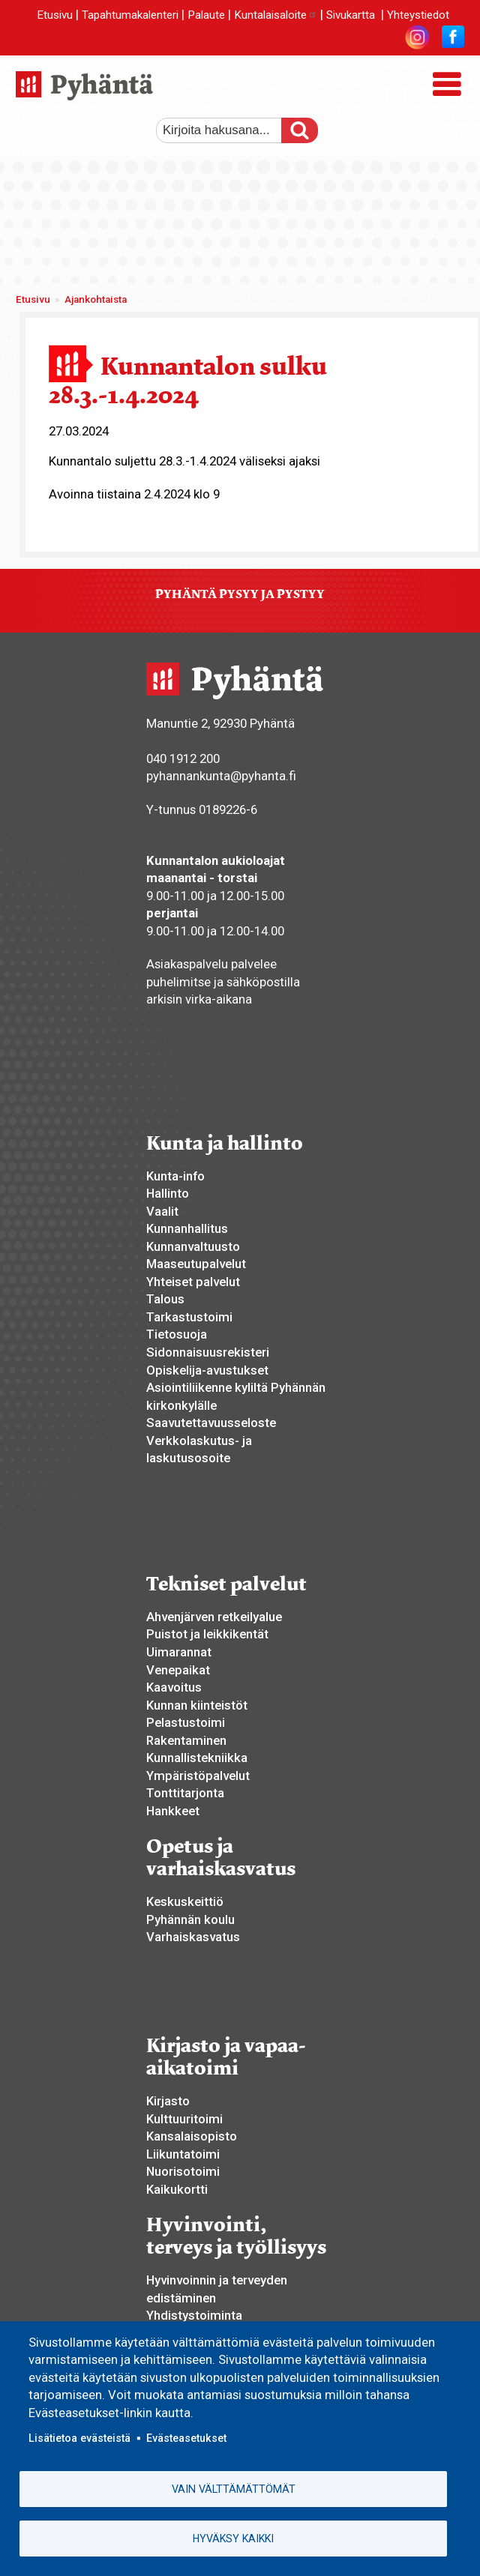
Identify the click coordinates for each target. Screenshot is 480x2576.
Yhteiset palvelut (193, 1281)
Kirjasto (168, 2100)
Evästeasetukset (186, 2438)
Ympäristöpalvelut (198, 1775)
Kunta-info (175, 1175)
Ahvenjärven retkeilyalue (214, 1616)
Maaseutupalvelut (196, 1263)
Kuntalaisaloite (275, 15)
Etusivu (55, 15)
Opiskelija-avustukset (207, 1370)
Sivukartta (350, 15)
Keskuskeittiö (185, 1901)
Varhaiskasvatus (193, 1936)
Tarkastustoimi (189, 1316)
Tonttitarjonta (185, 1792)
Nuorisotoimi (183, 2171)
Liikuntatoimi (183, 2154)
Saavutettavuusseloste (211, 1422)
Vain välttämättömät (234, 2489)
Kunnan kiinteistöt (197, 1705)
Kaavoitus (174, 1687)
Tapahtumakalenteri (130, 15)
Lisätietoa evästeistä (79, 2438)
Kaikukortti (177, 2189)
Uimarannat (179, 1651)
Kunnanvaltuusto (193, 1246)
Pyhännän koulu (190, 1919)
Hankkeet (173, 1810)
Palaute (206, 15)
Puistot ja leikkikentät (207, 1633)
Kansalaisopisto (191, 2136)
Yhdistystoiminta (194, 2315)
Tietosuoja (176, 1334)
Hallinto (167, 1193)
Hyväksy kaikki (233, 2539)
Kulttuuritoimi (184, 2118)
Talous (165, 1298)
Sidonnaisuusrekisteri (207, 1352)
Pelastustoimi (185, 1722)
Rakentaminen (186, 1740)
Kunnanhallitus (187, 1228)
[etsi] (227, 130)
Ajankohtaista (95, 299)
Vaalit (162, 1211)
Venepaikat (178, 1669)
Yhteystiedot (418, 15)
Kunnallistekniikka (197, 1757)
